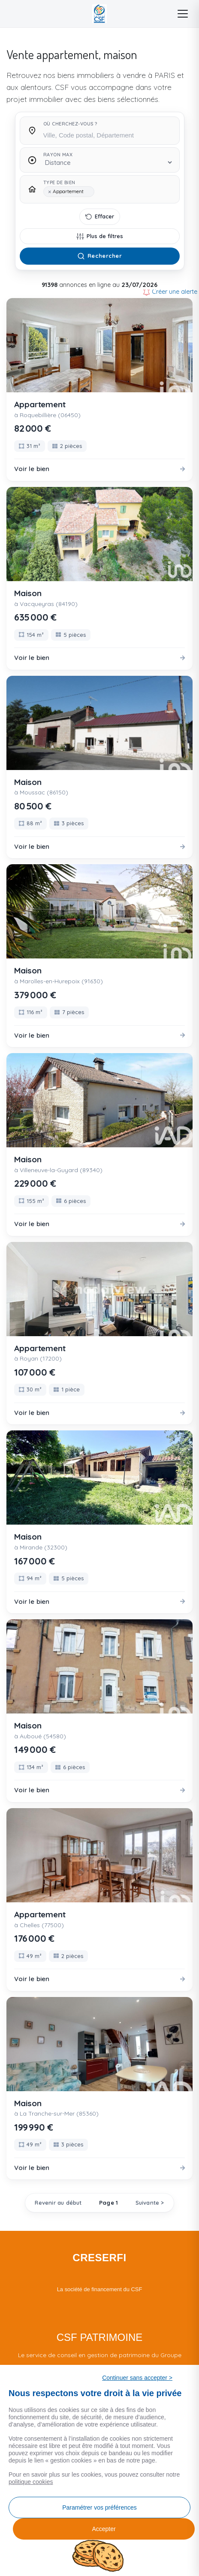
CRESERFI (99, 2257)
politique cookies (31, 2481)
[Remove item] (49, 192)
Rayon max (58, 154)
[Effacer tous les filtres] (99, 217)
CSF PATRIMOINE (99, 2337)
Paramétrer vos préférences (99, 2507)
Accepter (103, 2528)
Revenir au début (58, 2202)
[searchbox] (108, 134)
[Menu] (182, 13)
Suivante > (150, 2202)
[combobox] (108, 132)
